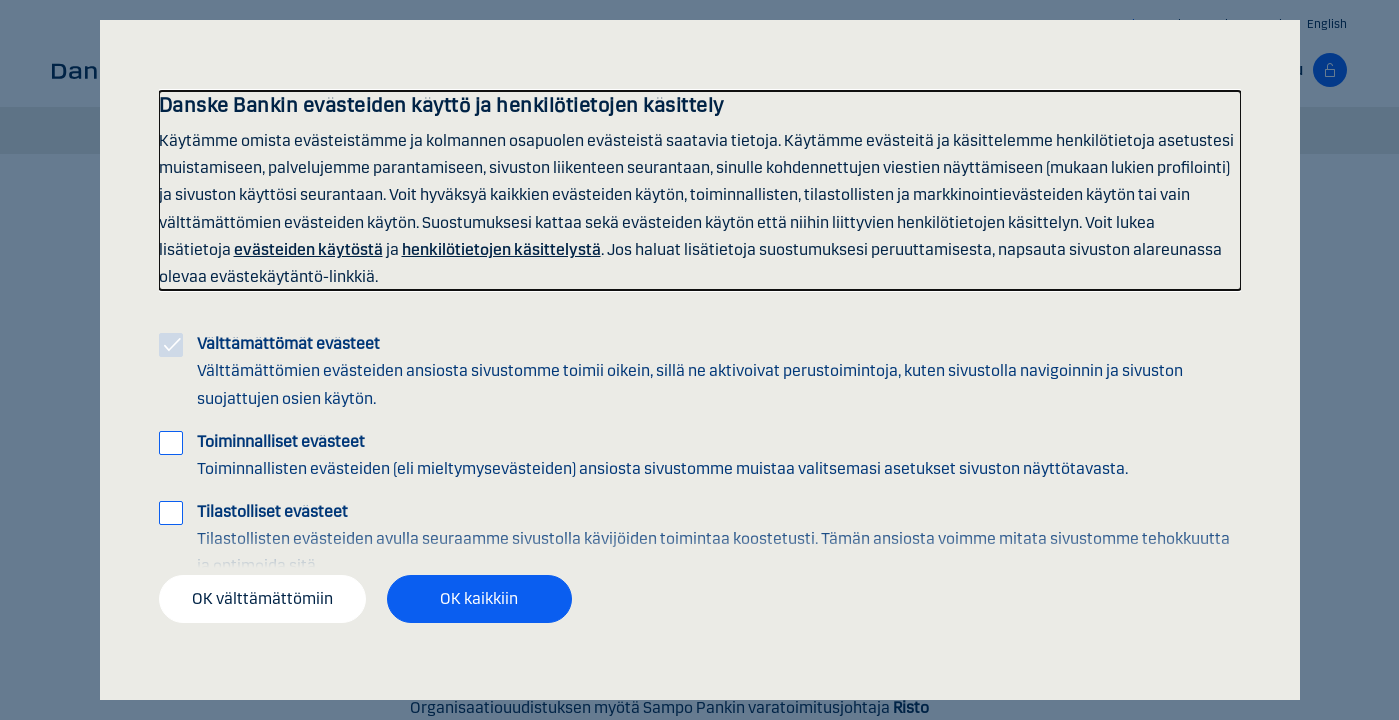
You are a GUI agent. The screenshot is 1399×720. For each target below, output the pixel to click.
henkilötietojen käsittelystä (501, 249)
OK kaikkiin (479, 598)
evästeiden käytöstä (308, 249)
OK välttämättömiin (262, 598)
